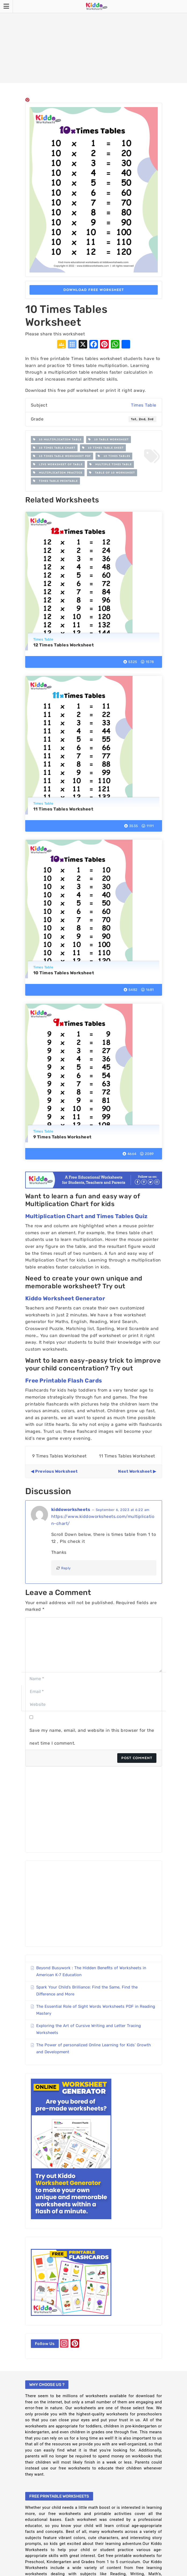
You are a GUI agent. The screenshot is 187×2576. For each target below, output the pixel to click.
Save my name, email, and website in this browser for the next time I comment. (92, 1737)
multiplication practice (57, 472)
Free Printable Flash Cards (63, 1380)
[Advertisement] (93, 41)
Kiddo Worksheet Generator (65, 1298)
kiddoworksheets (70, 1509)
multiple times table (110, 464)
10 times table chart (54, 447)
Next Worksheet (135, 1471)
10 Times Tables (114, 456)
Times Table (143, 405)
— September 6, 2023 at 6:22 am (120, 1510)
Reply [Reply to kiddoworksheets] (63, 1568)
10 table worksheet (108, 439)
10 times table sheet (103, 447)
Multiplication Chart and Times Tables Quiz (86, 1216)
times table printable (55, 481)
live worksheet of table (58, 464)
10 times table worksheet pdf (62, 456)
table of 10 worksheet (112, 472)
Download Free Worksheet (93, 289)
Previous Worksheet (56, 1471)
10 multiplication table (57, 439)
